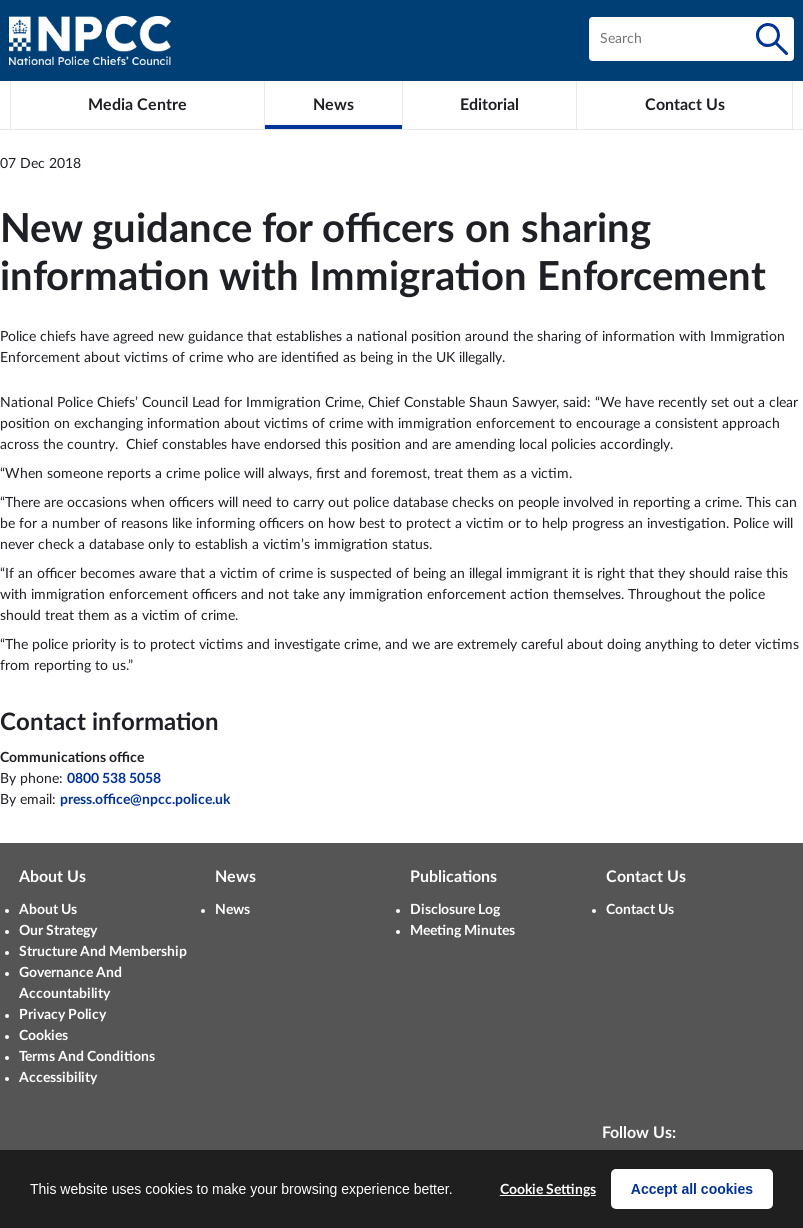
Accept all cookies (692, 1189)
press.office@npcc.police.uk (145, 800)
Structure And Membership (103, 952)
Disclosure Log (455, 910)
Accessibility (58, 1078)
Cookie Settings (548, 1190)
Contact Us (640, 910)
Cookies (43, 1036)
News (232, 910)
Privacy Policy (62, 1015)
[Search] (772, 39)
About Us (48, 910)
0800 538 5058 (114, 779)
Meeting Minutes (462, 931)
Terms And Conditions (87, 1057)
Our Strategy (58, 931)
